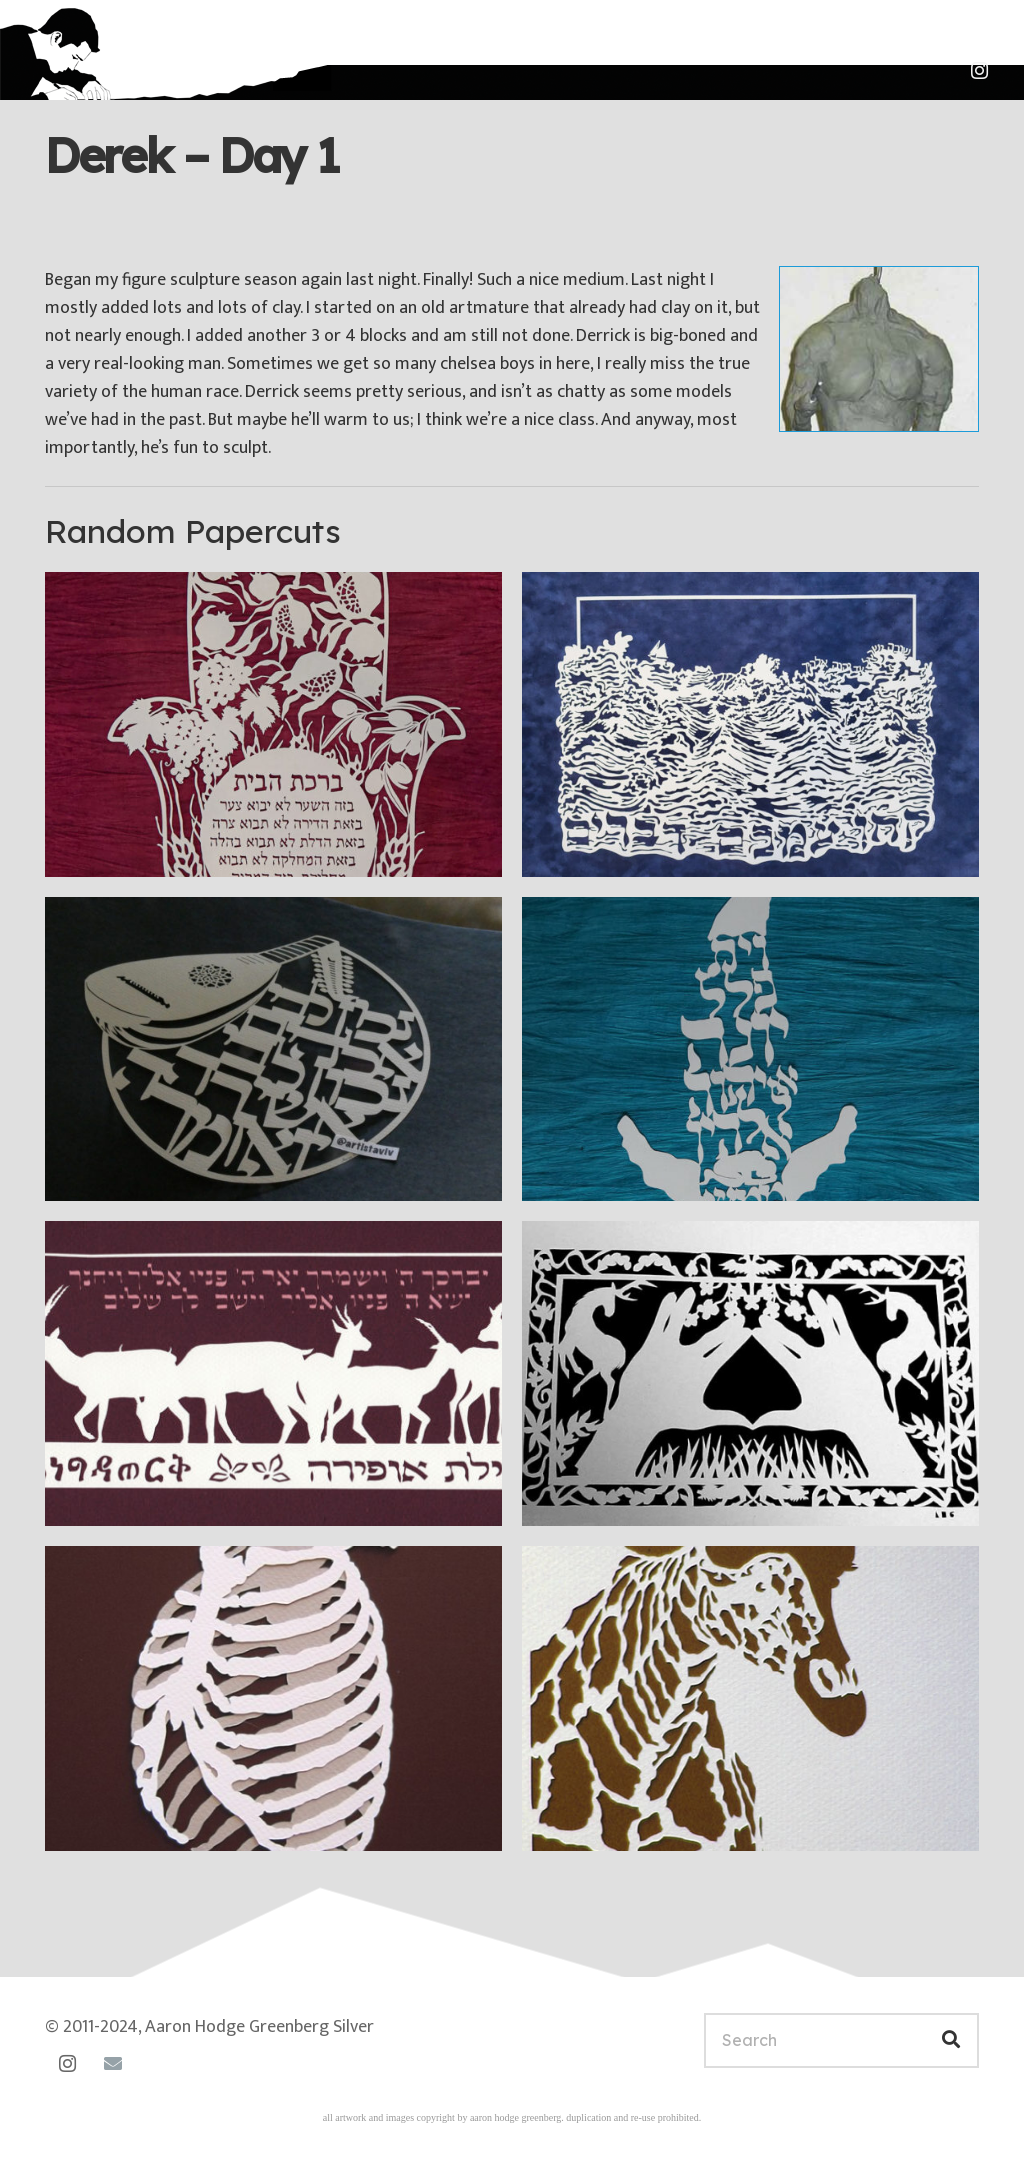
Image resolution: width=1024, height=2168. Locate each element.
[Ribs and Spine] (273, 1698)
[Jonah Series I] (750, 1049)
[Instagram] (979, 71)
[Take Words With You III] (750, 724)
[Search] (841, 2040)
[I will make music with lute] (273, 1049)
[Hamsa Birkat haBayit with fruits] (273, 724)
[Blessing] (750, 1373)
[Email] (112, 2063)
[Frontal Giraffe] (750, 1698)
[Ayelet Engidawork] (273, 1373)
